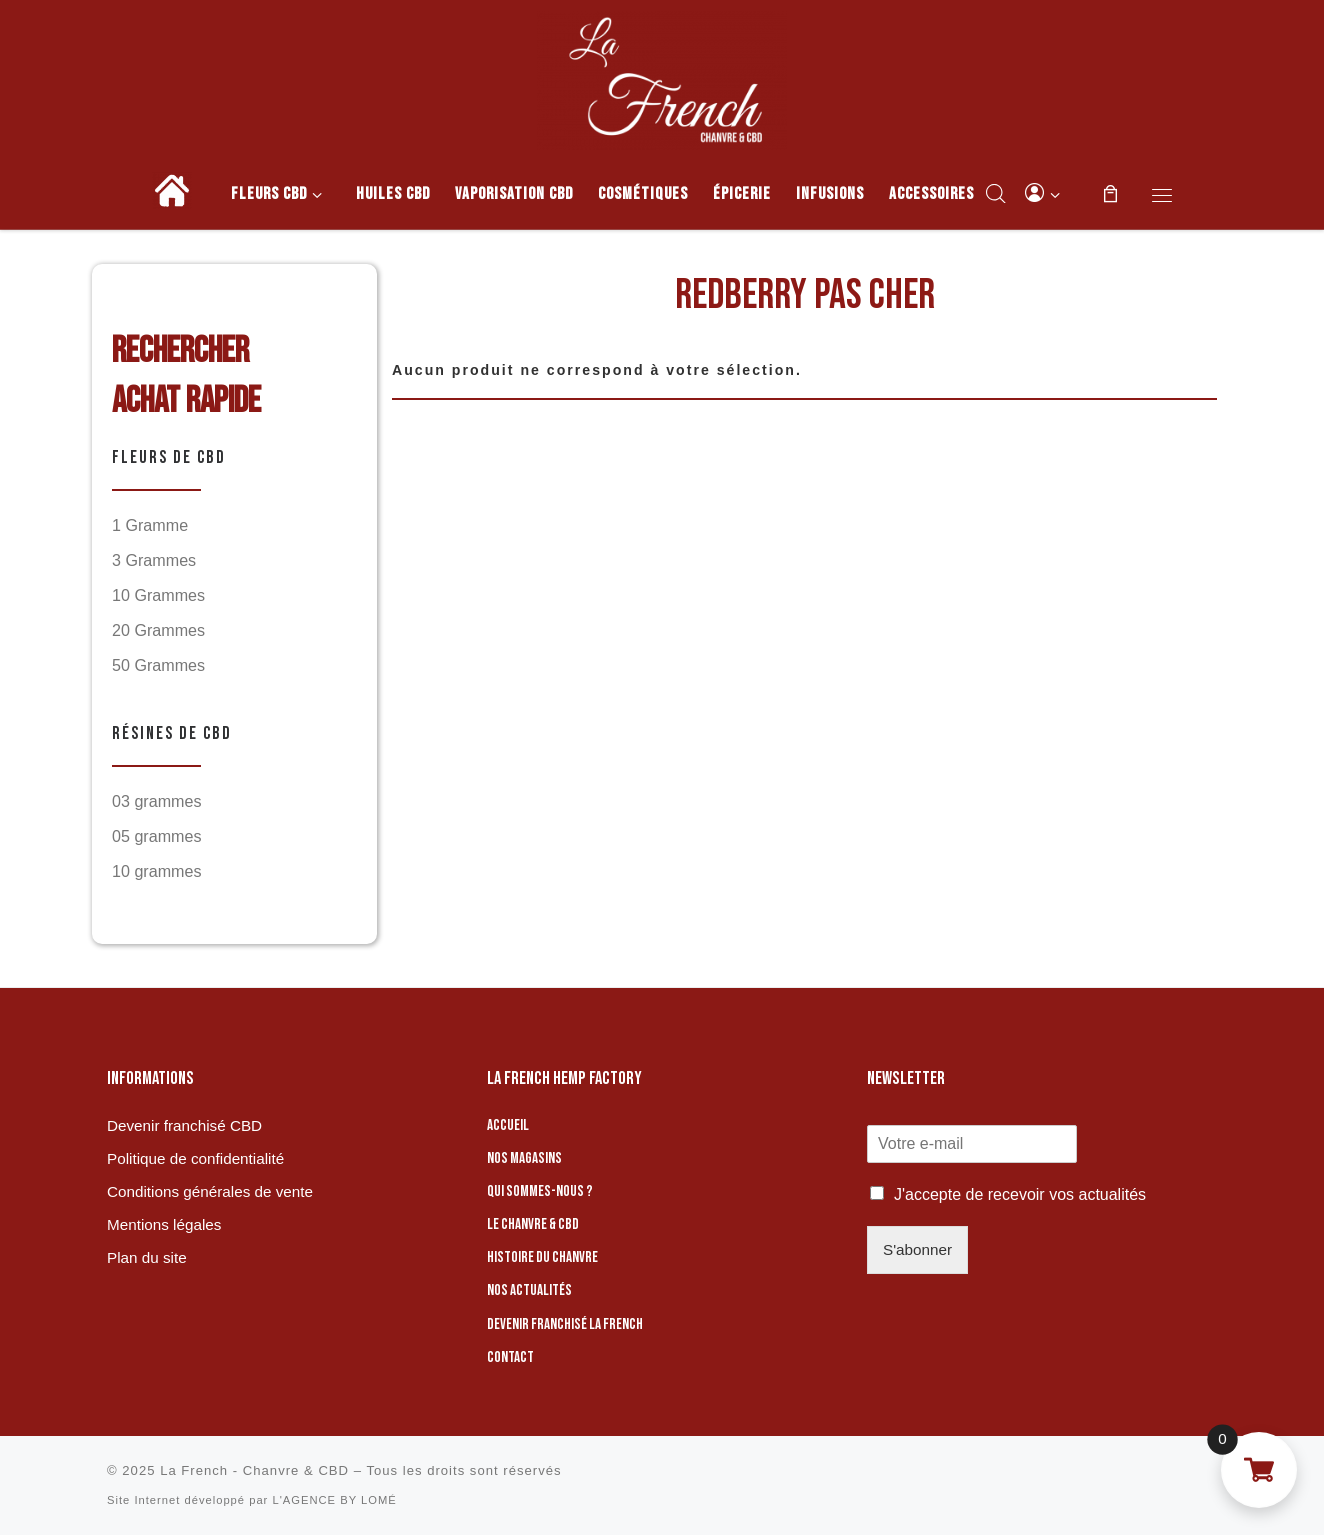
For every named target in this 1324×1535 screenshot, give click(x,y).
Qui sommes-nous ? (540, 1191)
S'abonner (917, 1249)
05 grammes (157, 836)
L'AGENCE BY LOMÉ (334, 1500)
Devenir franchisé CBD (184, 1125)
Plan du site (147, 1257)
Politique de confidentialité (195, 1158)
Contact (510, 1357)
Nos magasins (524, 1158)
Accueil (508, 1125)
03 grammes (157, 801)
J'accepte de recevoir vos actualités (1020, 1194)
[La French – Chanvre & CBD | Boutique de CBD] (662, 76)
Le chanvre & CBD (533, 1224)
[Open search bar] (996, 193)
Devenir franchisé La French (565, 1324)
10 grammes (157, 871)
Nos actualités (529, 1290)
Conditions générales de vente (210, 1191)
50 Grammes (158, 665)
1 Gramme (150, 525)
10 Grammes (158, 595)
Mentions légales (164, 1224)
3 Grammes (154, 560)
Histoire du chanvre (542, 1257)
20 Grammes (158, 630)
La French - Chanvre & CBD (254, 1470)
